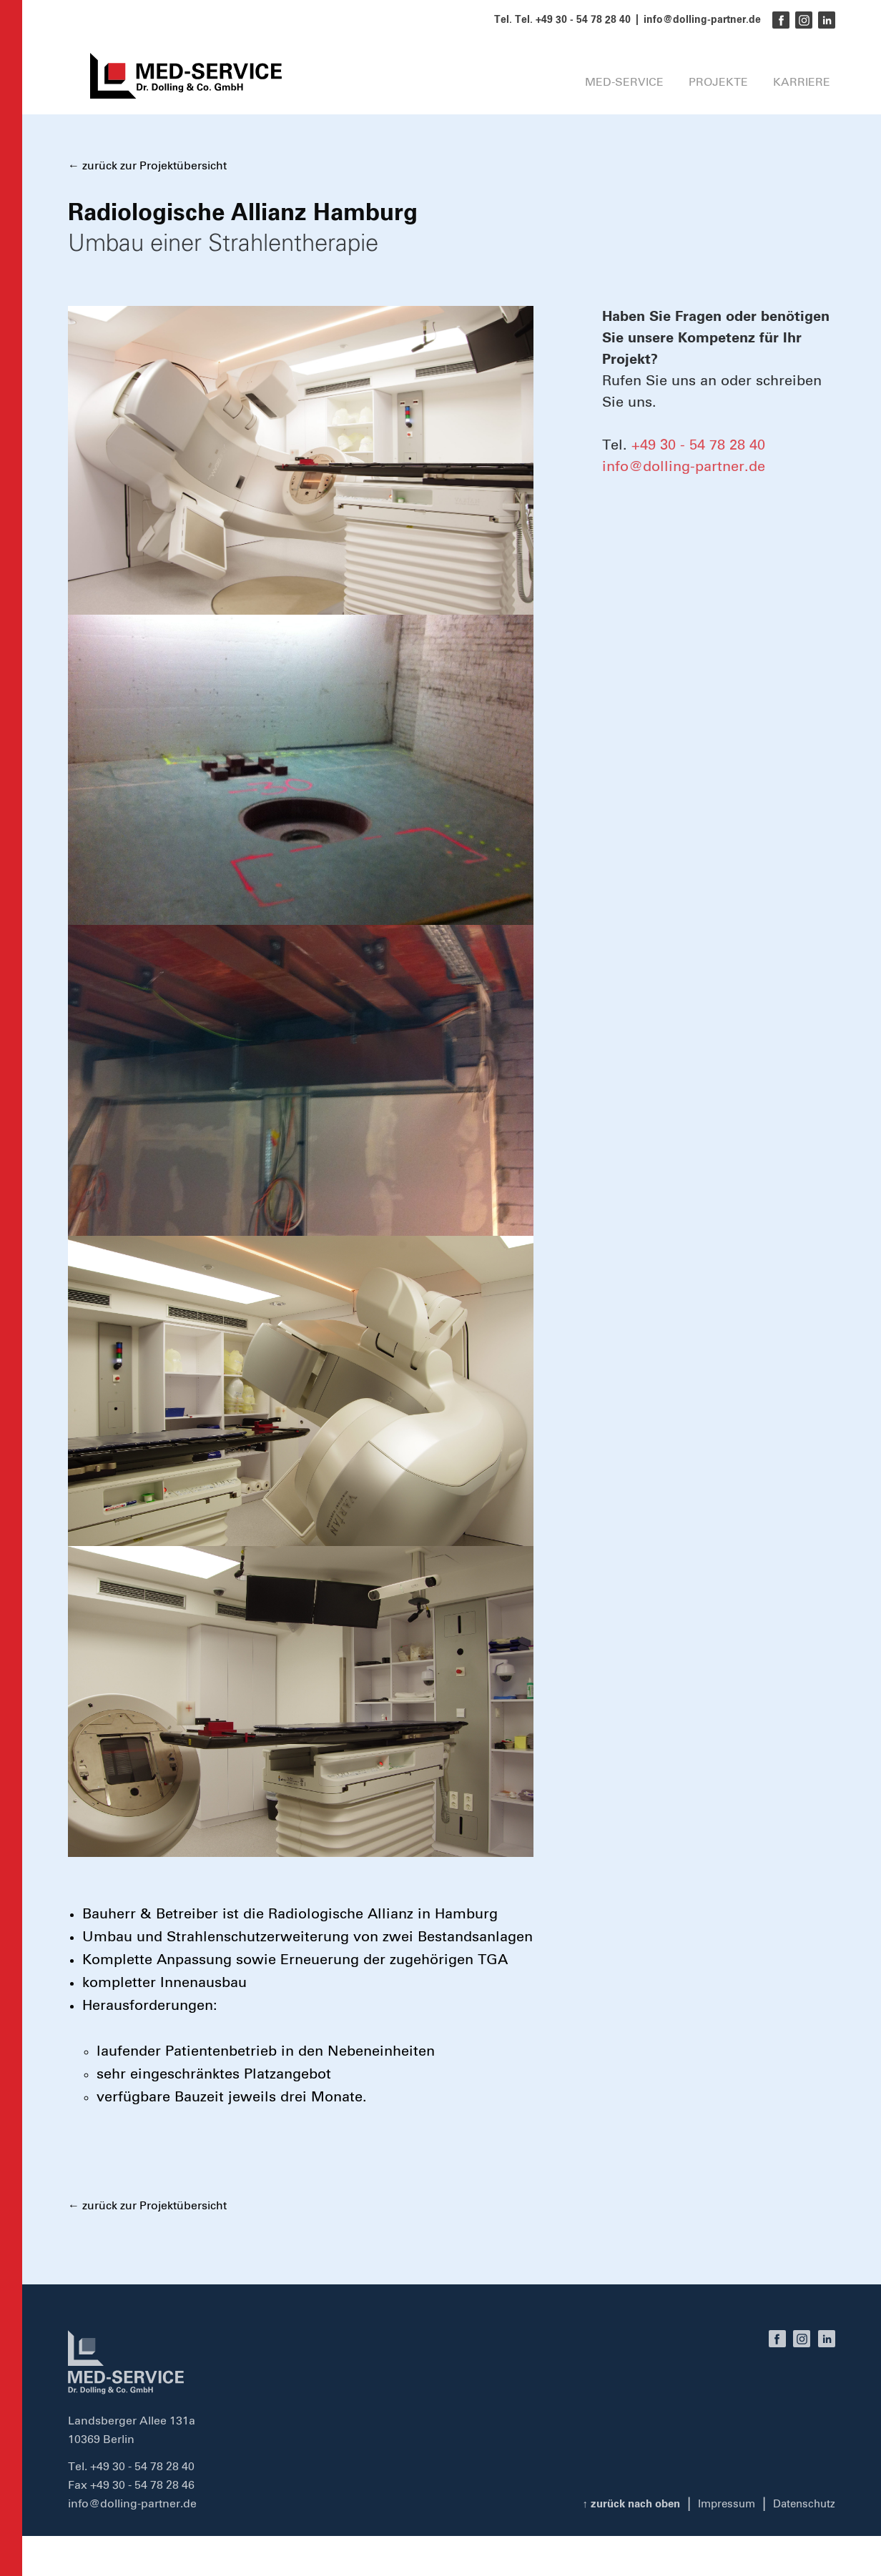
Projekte (703, 91)
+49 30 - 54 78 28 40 (698, 445)
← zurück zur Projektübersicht (147, 166)
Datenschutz (802, 2504)
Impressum (720, 2504)
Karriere (801, 91)
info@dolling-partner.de (702, 20)
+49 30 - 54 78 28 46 (142, 2485)
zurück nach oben (619, 2504)
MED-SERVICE (592, 91)
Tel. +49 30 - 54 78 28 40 (573, 20)
